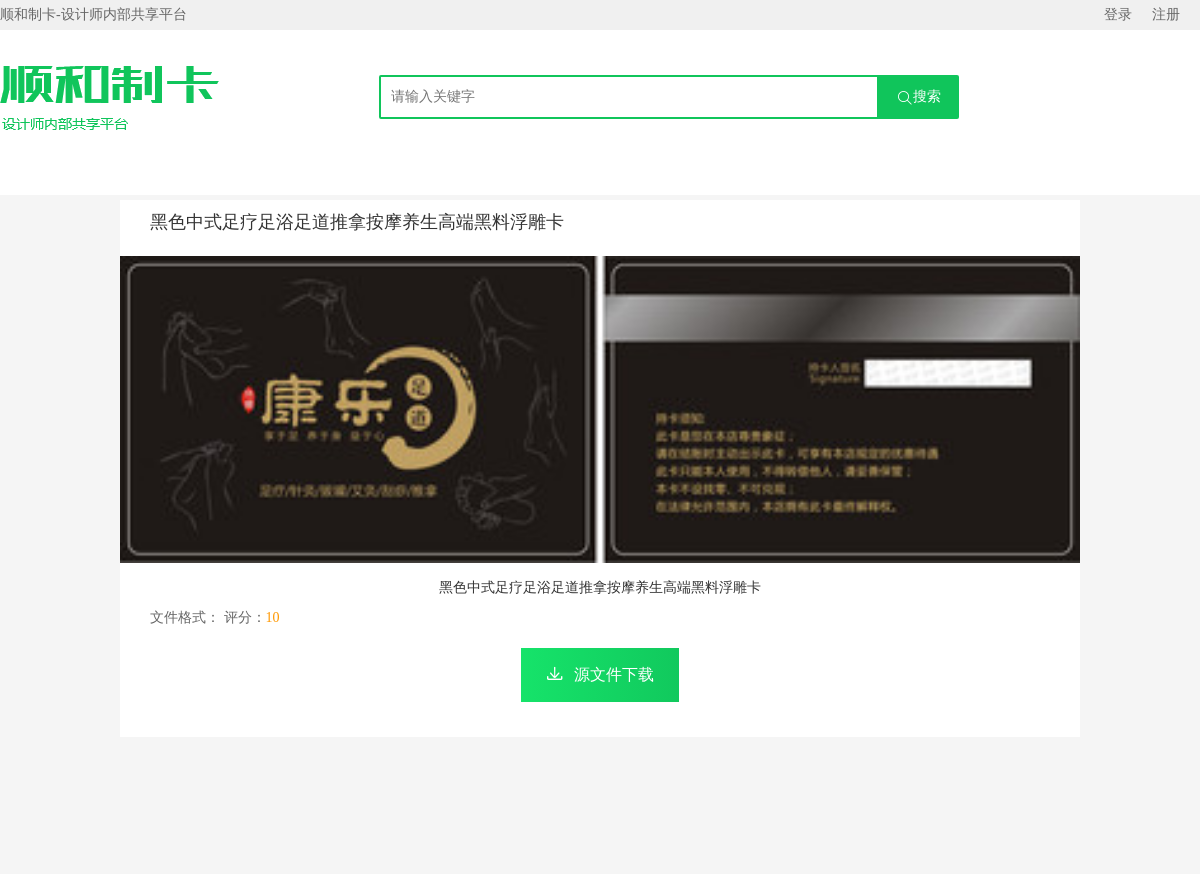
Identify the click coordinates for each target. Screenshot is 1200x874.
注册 (1166, 14)
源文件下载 (614, 674)
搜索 (919, 97)
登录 (1118, 14)
